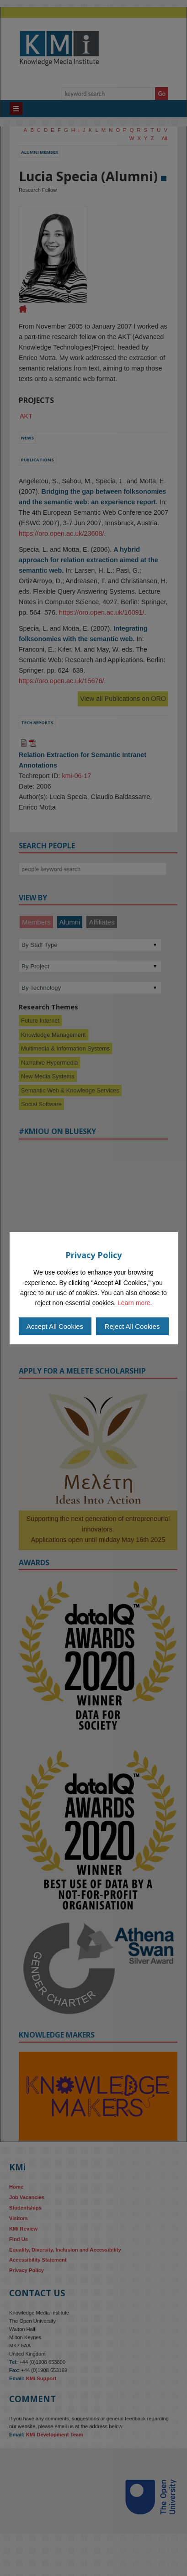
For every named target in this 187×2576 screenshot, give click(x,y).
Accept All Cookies (55, 1326)
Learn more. (135, 1302)
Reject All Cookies (132, 1326)
